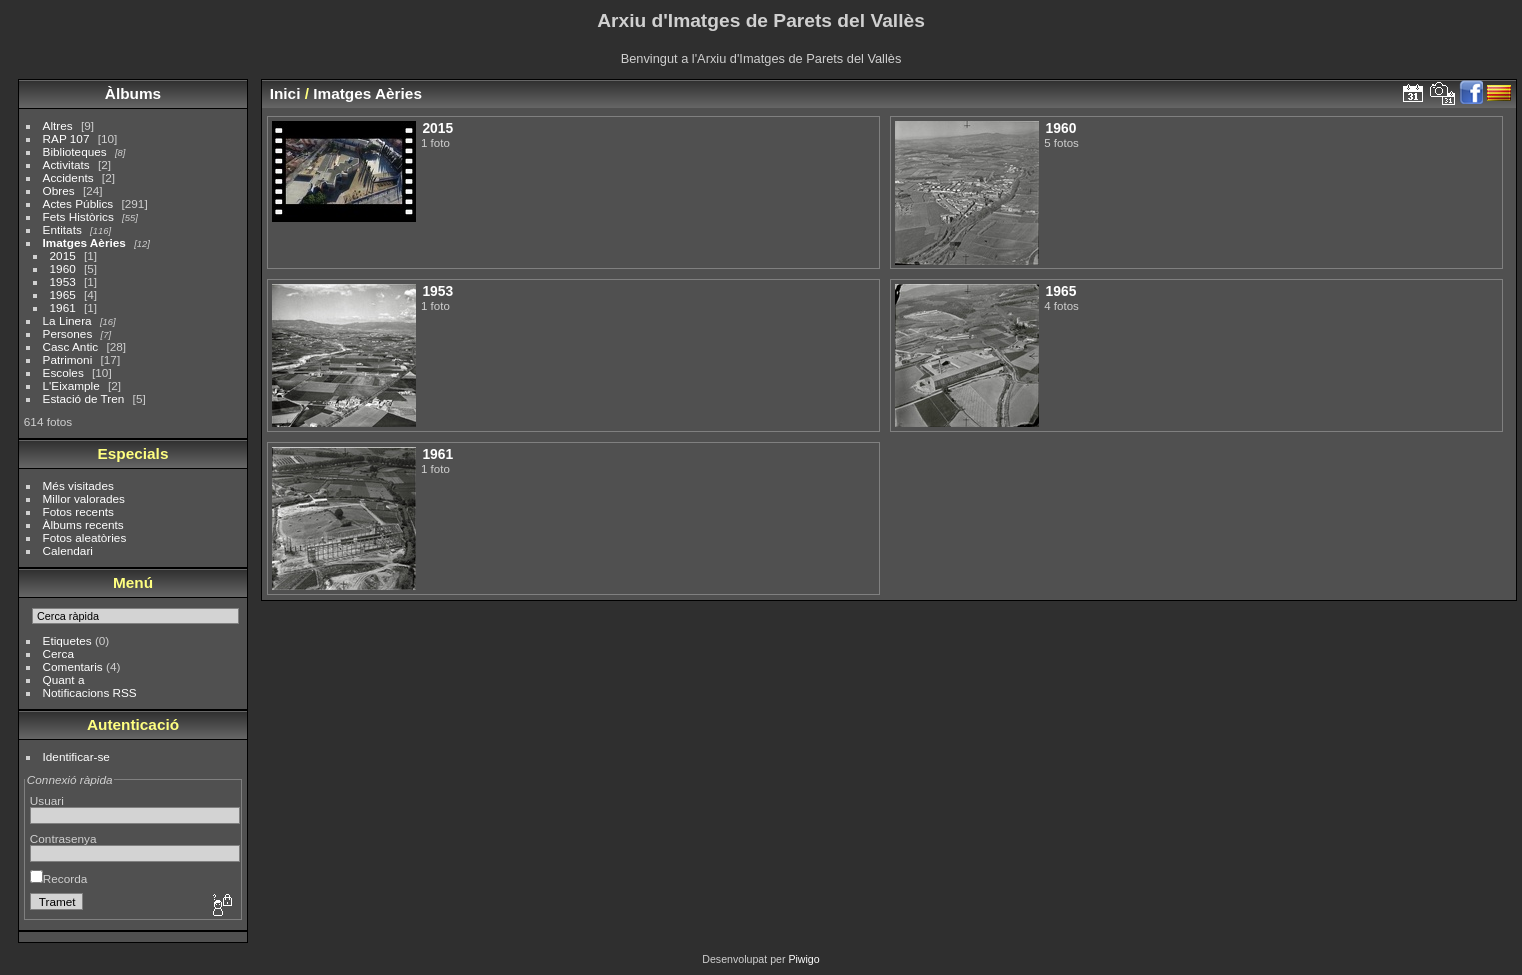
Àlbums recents (83, 524)
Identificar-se (76, 756)
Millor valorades (84, 498)
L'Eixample (71, 385)
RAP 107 (66, 138)
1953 (63, 281)
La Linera (67, 320)
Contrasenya (63, 838)
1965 (63, 294)
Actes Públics (78, 203)
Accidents (68, 177)
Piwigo (803, 959)
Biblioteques (75, 151)
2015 (63, 255)
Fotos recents (78, 511)
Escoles (63, 372)
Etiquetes (67, 640)
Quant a (64, 679)
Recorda (58, 878)
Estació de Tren (84, 398)
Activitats (66, 164)
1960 (63, 268)
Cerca (58, 653)
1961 (63, 307)
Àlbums (133, 93)
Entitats (62, 229)
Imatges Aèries (84, 242)
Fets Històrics (78, 216)
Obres (59, 190)
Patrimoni (68, 359)
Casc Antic (71, 346)
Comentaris (73, 666)
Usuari (47, 800)
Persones (68, 333)
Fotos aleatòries (85, 537)
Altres (58, 125)
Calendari (68, 550)
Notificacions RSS (90, 692)
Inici (285, 93)
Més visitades (78, 485)
